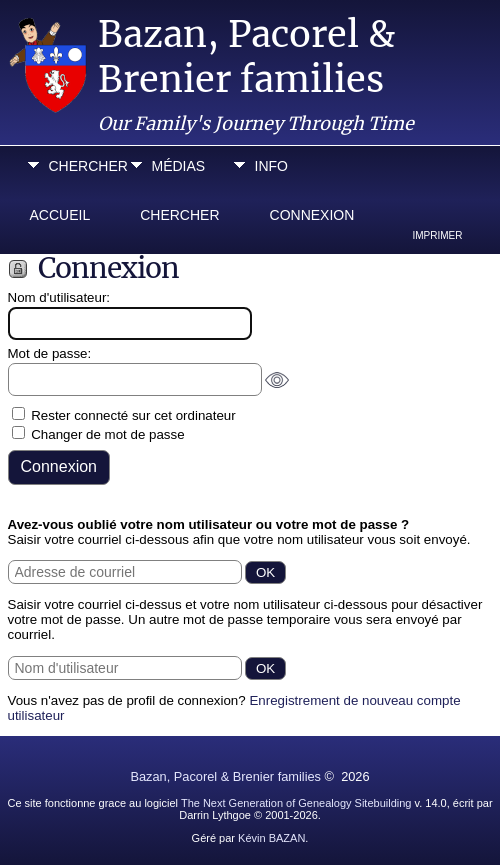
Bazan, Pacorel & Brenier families (246, 57)
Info (271, 166)
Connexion (312, 215)
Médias (179, 166)
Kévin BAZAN (271, 838)
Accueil (60, 215)
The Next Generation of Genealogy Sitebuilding (296, 803)
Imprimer (438, 235)
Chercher (85, 166)
